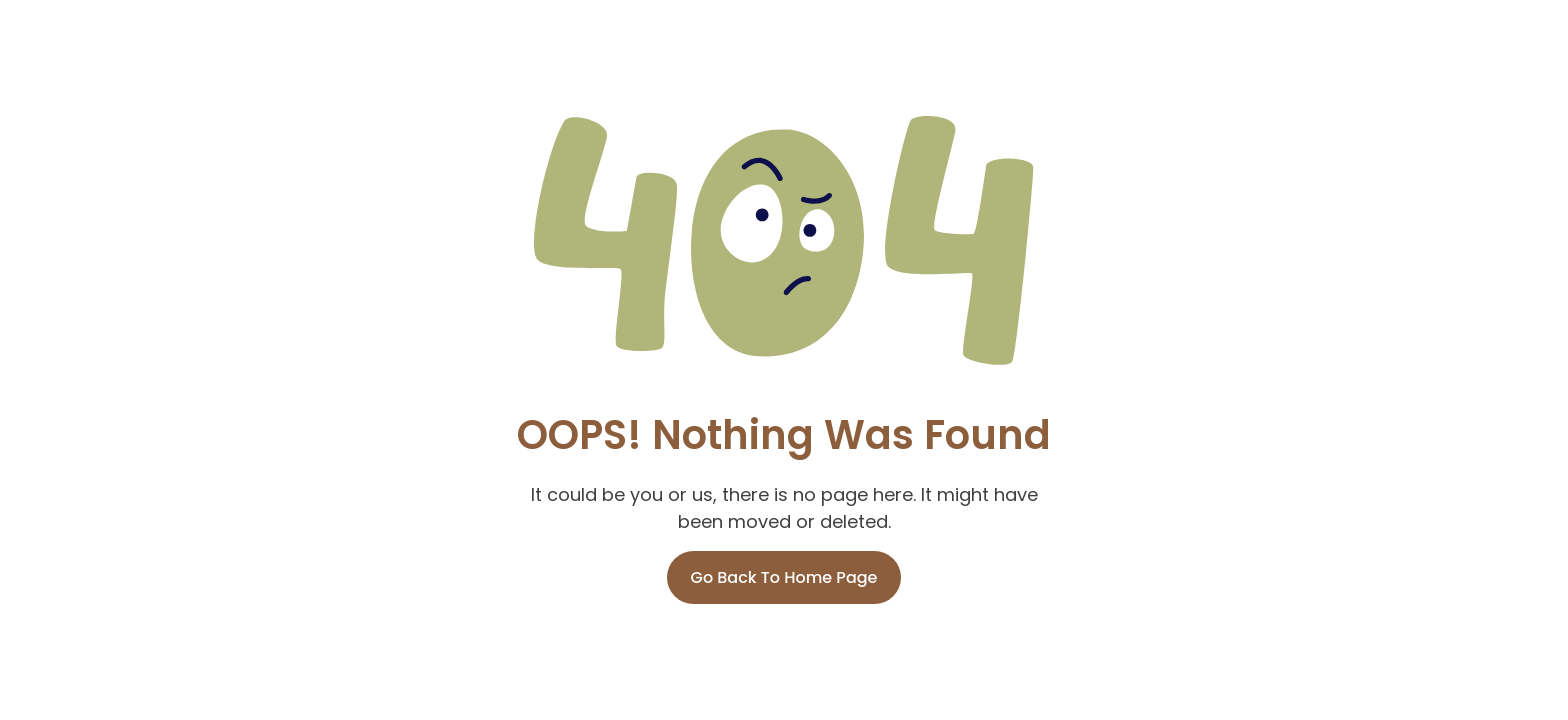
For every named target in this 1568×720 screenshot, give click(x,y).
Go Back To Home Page (784, 577)
